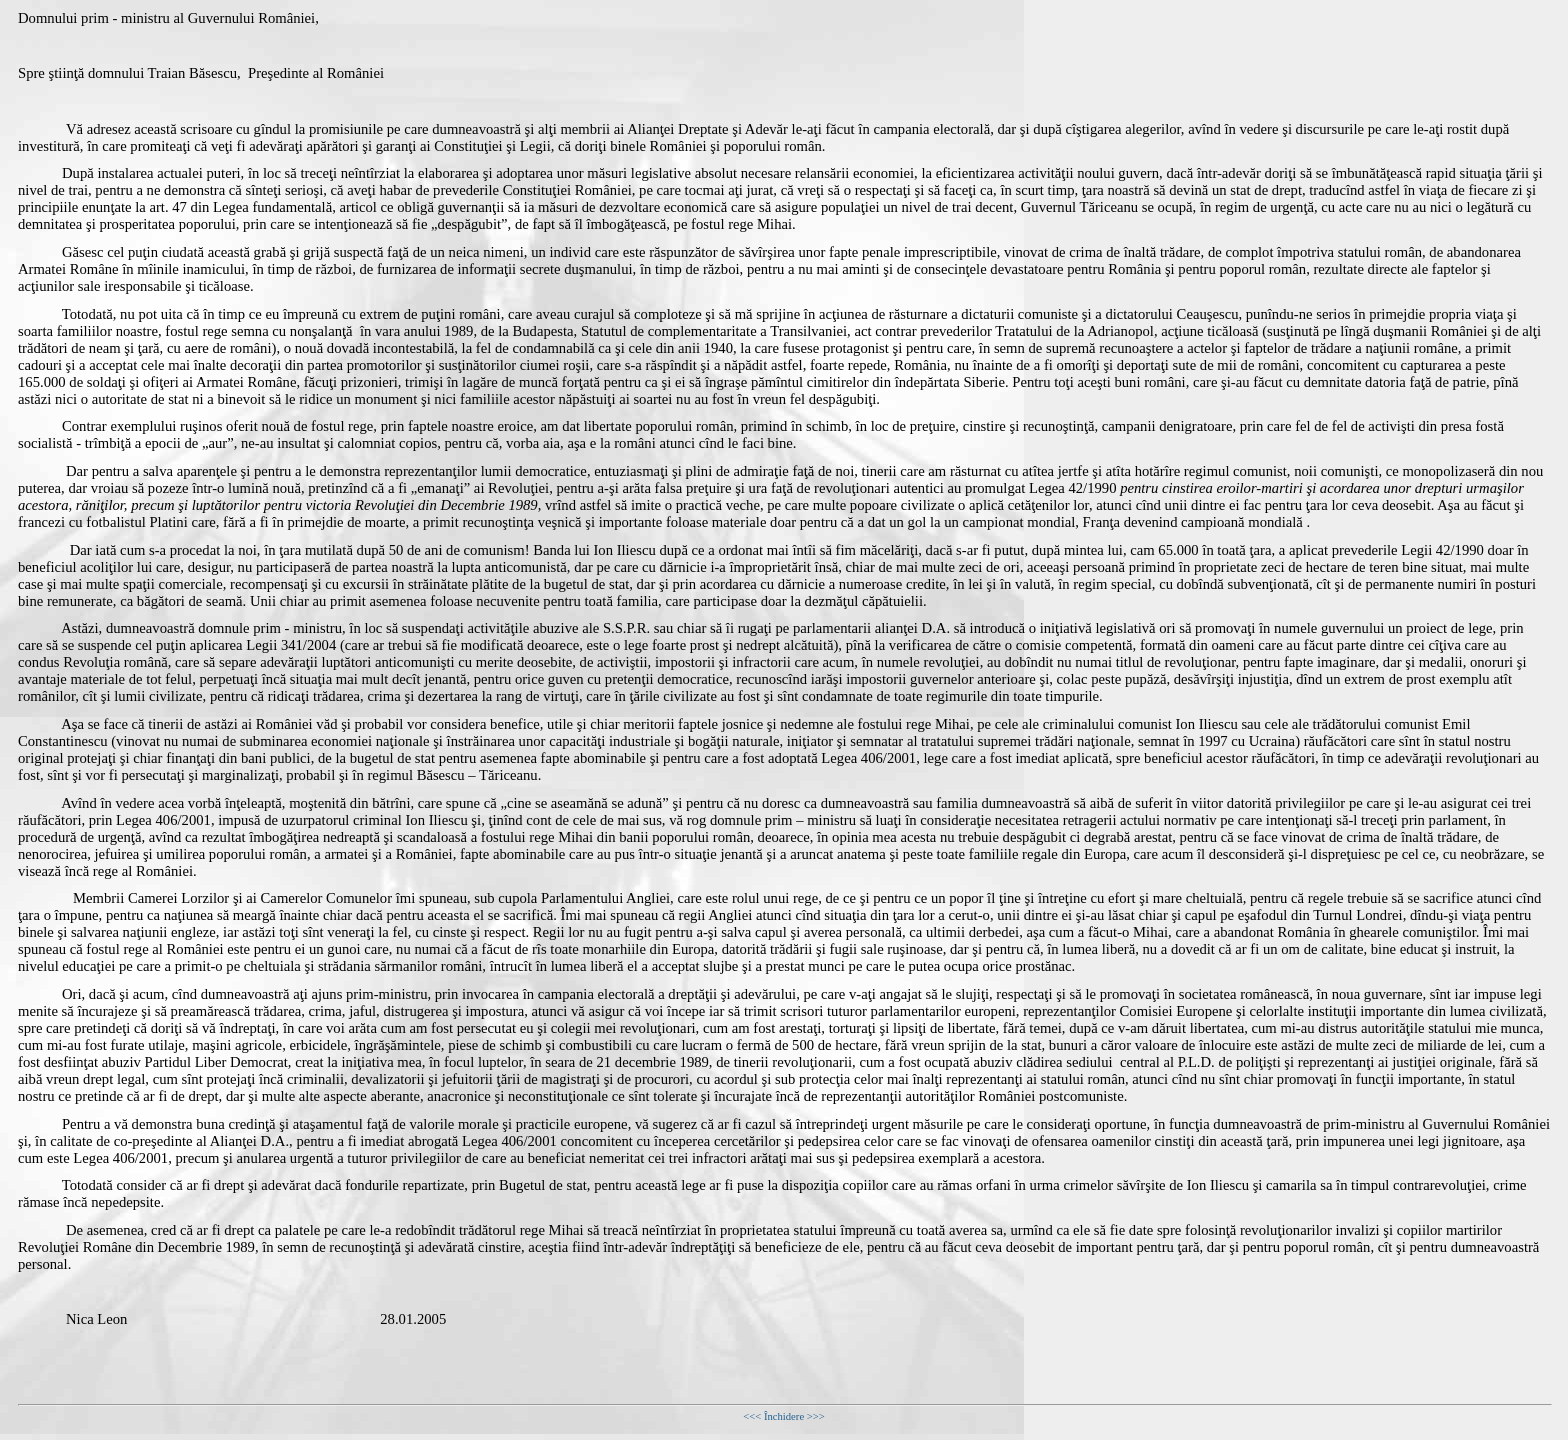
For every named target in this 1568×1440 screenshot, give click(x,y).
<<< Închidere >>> (784, 1416)
